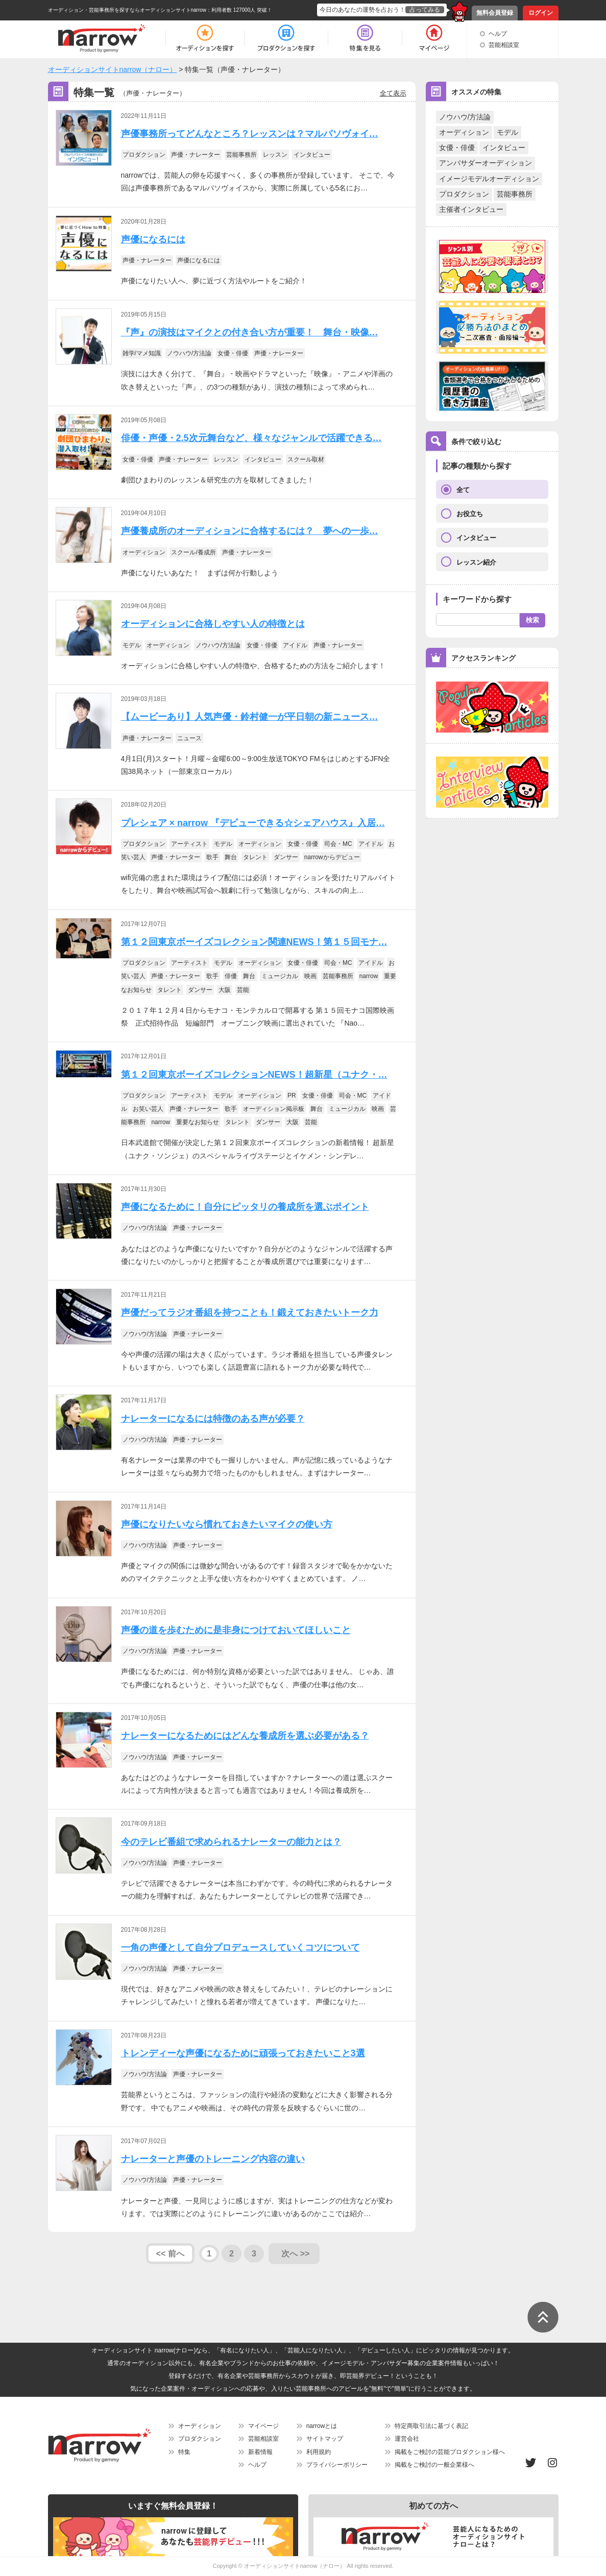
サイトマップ (324, 2438)
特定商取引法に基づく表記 (431, 2425)
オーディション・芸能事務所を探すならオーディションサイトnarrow (127, 10)
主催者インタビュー (471, 209)
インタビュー (503, 147)
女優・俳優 (457, 147)
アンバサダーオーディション (485, 163)
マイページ (263, 2425)
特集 (184, 2452)
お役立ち (469, 514)
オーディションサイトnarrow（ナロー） (295, 2566)
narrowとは (321, 2425)
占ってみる (424, 9)
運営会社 (407, 2438)
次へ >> (295, 2253)
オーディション (464, 132)
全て (463, 490)
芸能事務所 (514, 194)
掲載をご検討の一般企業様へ (434, 2464)
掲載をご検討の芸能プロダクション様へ (450, 2452)
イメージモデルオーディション (489, 179)
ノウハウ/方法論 (465, 117)
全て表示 (393, 93)
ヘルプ (498, 33)
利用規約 (318, 2452)
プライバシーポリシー (337, 2464)
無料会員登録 (494, 12)
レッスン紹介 (476, 562)
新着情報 (260, 2452)
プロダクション (464, 194)
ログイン (540, 12)
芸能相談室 (504, 44)
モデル (507, 132)
